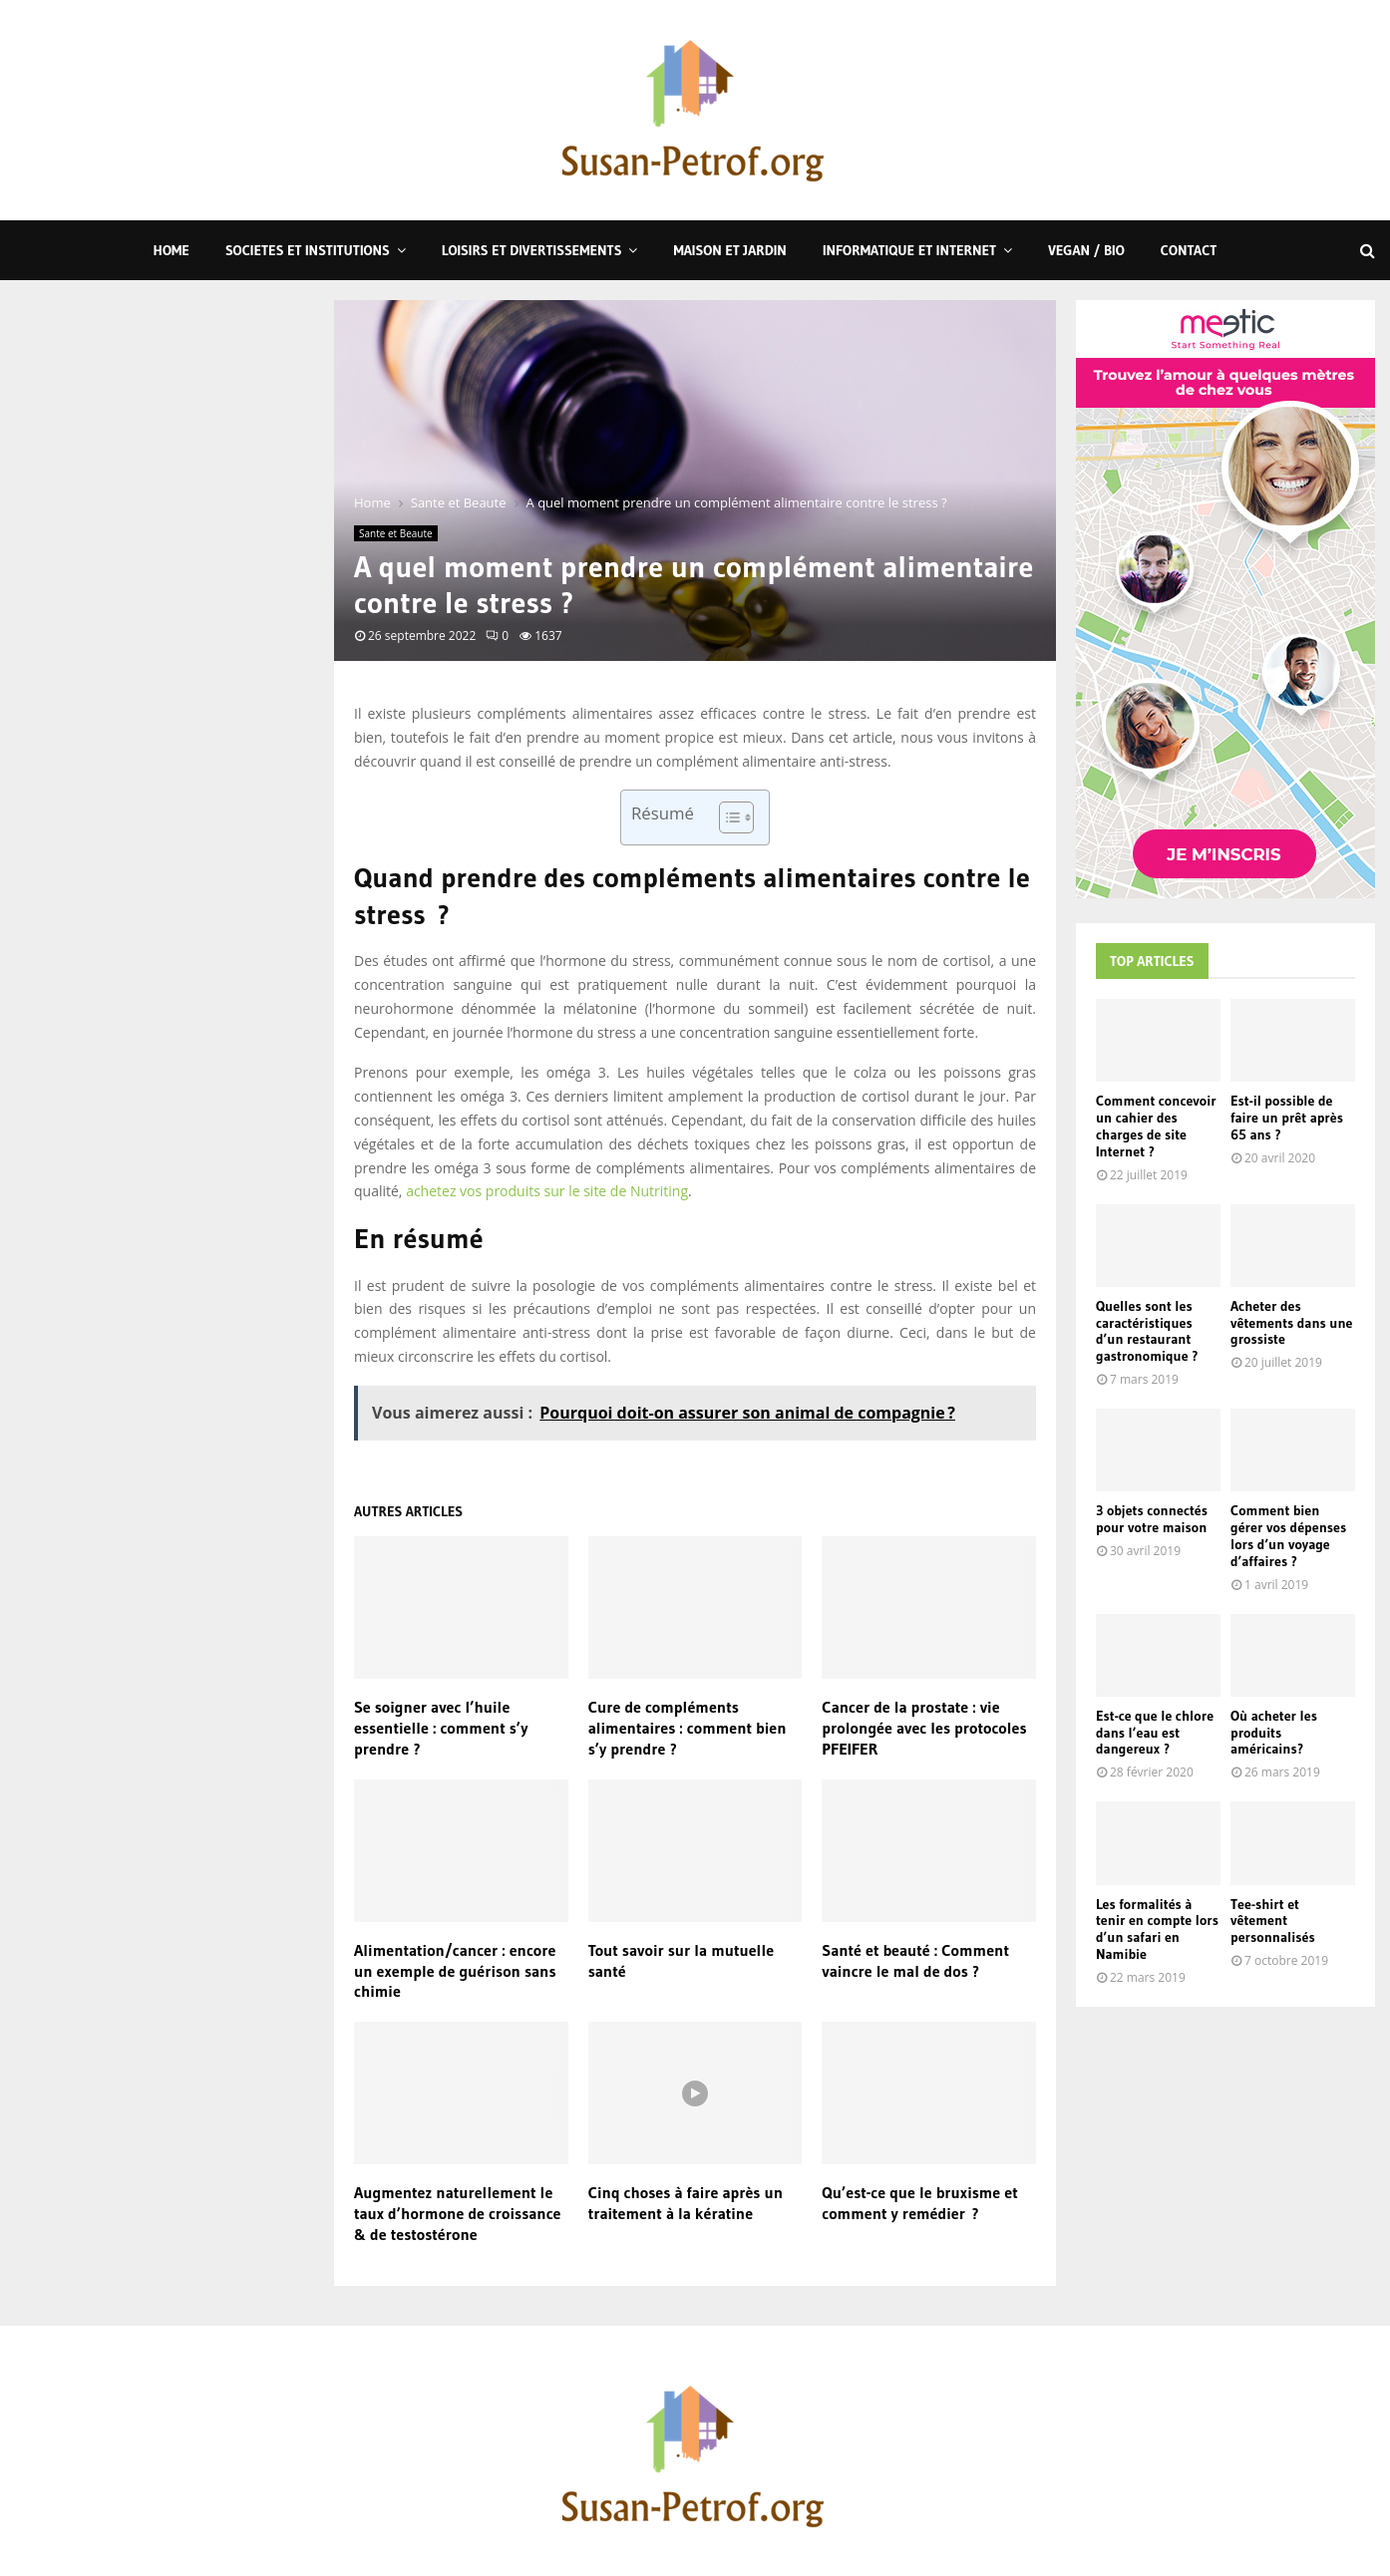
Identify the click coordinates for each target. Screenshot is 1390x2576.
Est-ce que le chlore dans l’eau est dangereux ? (1155, 1733)
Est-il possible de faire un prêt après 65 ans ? (1286, 1117)
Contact (1189, 250)
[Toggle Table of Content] (726, 817)
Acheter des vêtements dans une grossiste (1291, 1323)
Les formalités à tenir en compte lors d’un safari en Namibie (1157, 1929)
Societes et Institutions (307, 250)
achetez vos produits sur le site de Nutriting (547, 1190)
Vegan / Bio (1086, 250)
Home (171, 250)
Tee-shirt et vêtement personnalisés (1272, 1921)
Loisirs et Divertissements (532, 250)
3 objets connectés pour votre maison (1152, 1518)
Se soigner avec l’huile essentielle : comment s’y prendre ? (440, 1728)
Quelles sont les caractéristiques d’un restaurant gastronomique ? (1147, 1331)
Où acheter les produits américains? (1273, 1733)
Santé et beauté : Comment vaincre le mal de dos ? (915, 1960)
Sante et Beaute (396, 533)
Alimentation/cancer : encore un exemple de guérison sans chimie (455, 1971)
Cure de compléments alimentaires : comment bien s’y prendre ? (687, 1728)
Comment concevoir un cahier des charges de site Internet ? (1156, 1125)
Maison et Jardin (729, 250)
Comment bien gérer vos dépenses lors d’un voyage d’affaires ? (1288, 1535)
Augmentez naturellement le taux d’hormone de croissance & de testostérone (457, 2213)
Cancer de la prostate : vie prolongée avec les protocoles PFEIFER (924, 1728)
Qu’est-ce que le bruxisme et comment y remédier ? (919, 2202)
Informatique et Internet (909, 250)
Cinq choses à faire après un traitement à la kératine (685, 2202)
